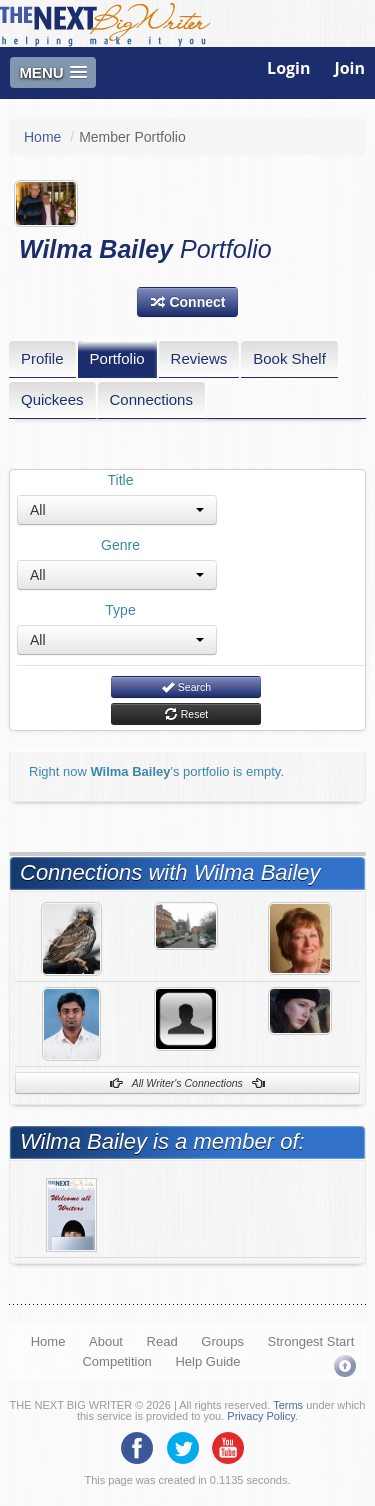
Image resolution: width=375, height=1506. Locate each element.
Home (42, 137)
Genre (120, 545)
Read (162, 1341)
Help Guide (207, 1361)
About (106, 1341)
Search (186, 687)
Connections (151, 399)
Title (121, 480)
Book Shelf (289, 358)
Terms (288, 1405)
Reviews (199, 358)
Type (120, 610)
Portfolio (117, 358)
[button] (188, 302)
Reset (186, 714)
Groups (222, 1341)
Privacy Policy (261, 1416)
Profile (42, 358)
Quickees (52, 399)
